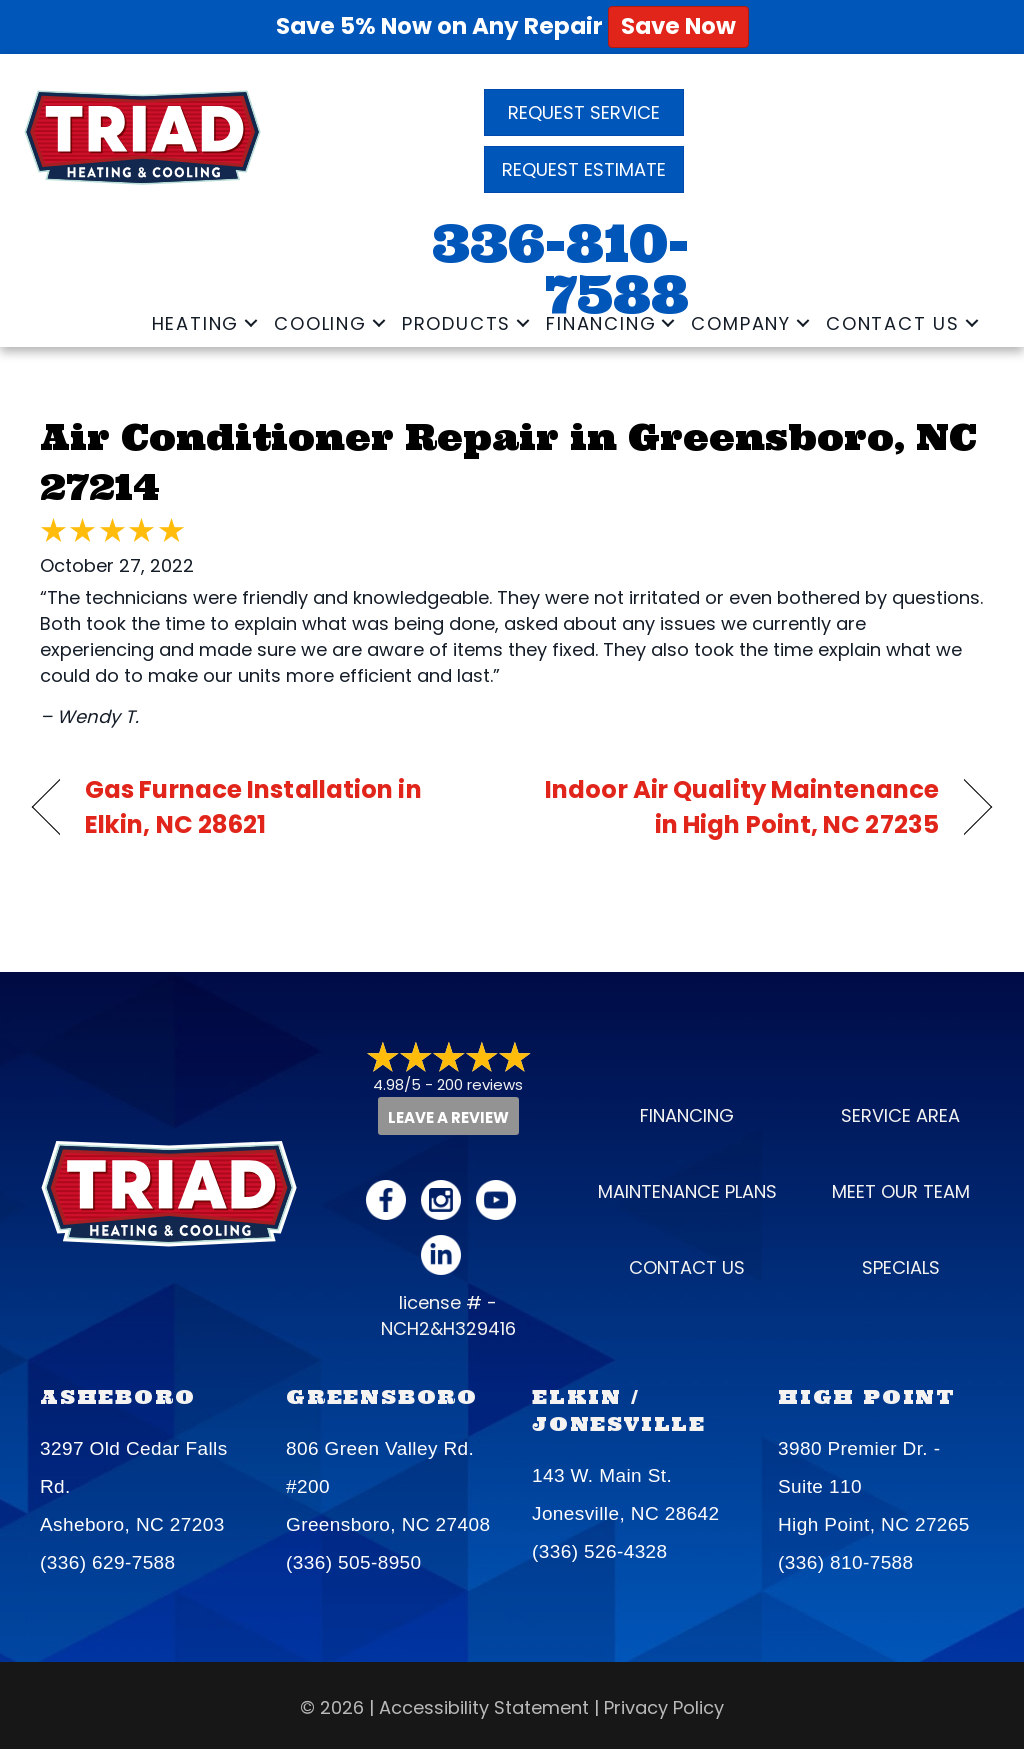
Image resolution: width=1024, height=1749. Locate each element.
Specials (901, 1266)
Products (456, 323)
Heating (196, 323)
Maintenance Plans (687, 1190)
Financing (601, 323)
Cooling (320, 323)
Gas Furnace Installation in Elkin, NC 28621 (253, 807)
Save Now (678, 26)
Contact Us (893, 323)
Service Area (900, 1114)
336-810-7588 (560, 269)
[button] (251, 323)
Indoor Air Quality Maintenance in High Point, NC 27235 (739, 807)
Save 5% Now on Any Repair (512, 26)
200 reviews (480, 1084)
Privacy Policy (664, 1705)
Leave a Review (448, 1116)
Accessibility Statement (484, 1705)
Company (741, 323)
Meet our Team (901, 1190)
